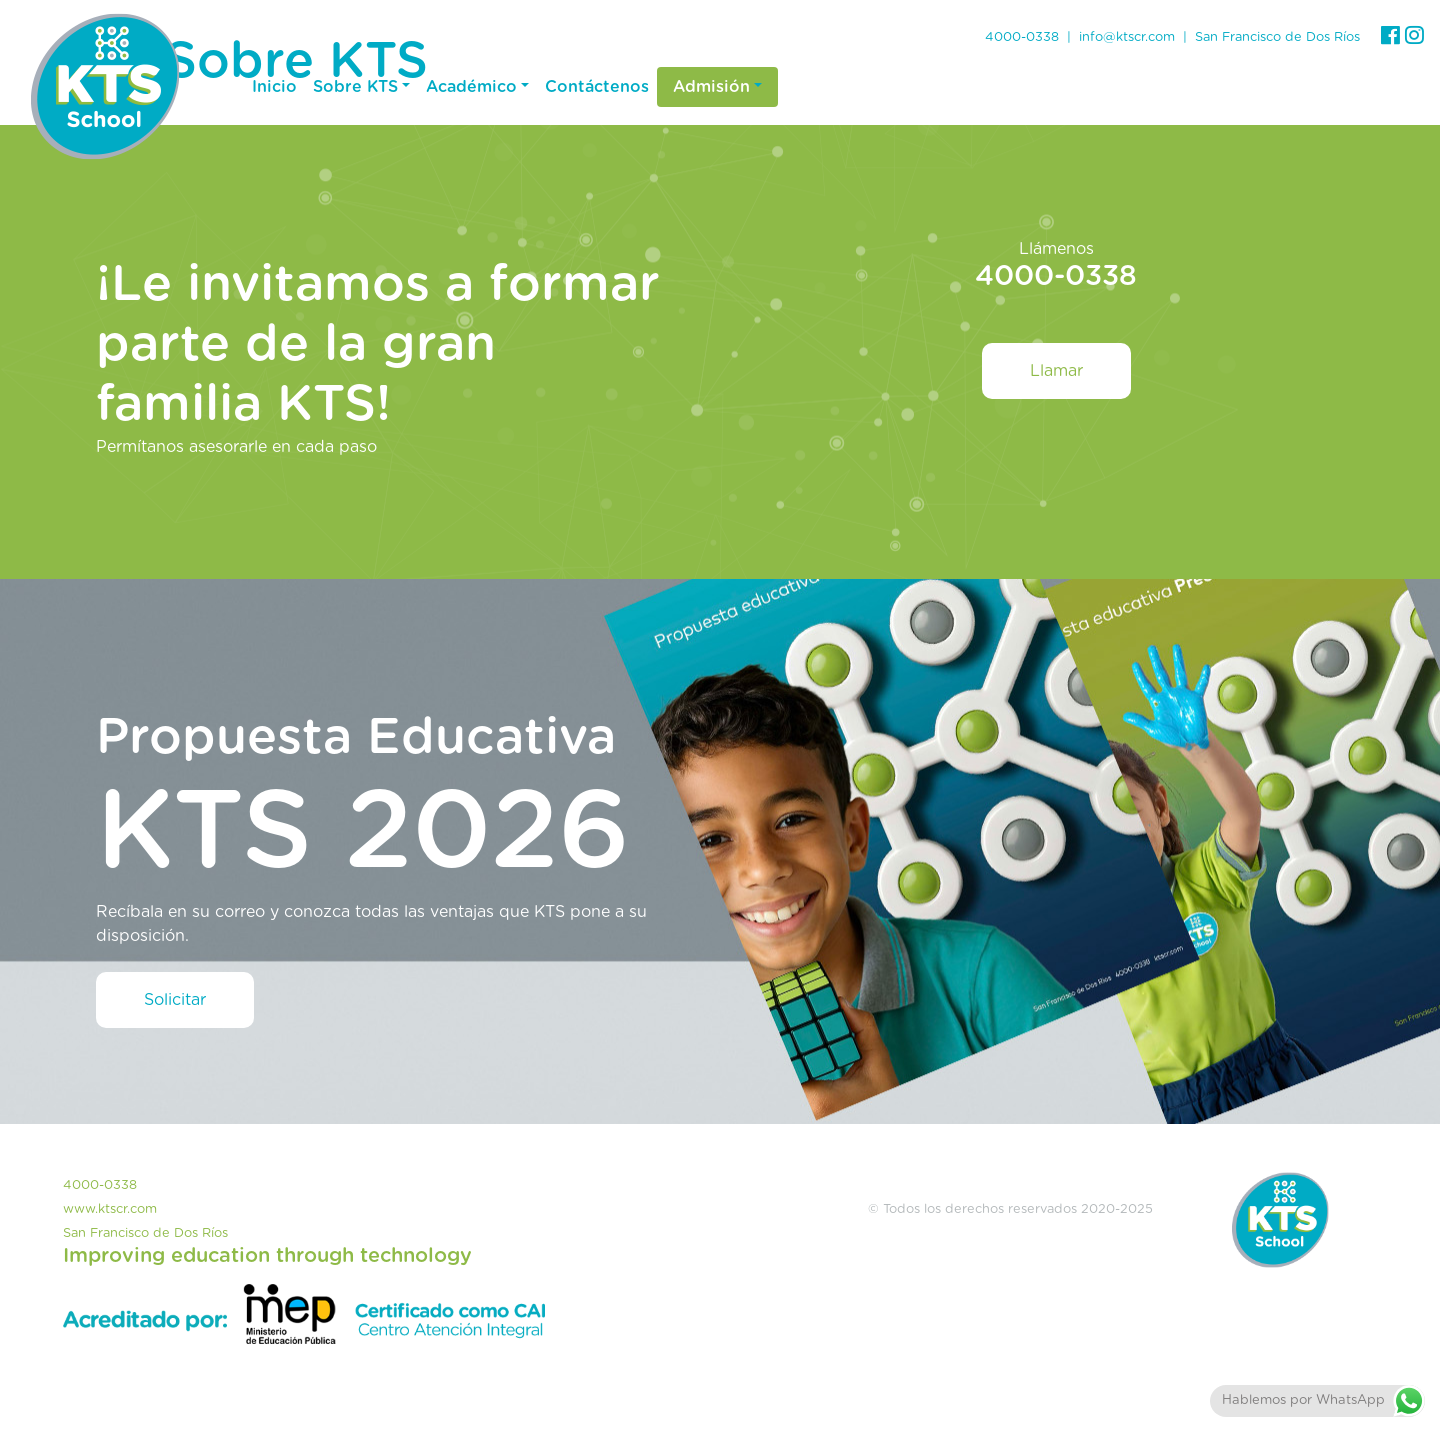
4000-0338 (1022, 37)
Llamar (1056, 371)
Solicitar (175, 1000)
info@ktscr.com (1127, 37)
